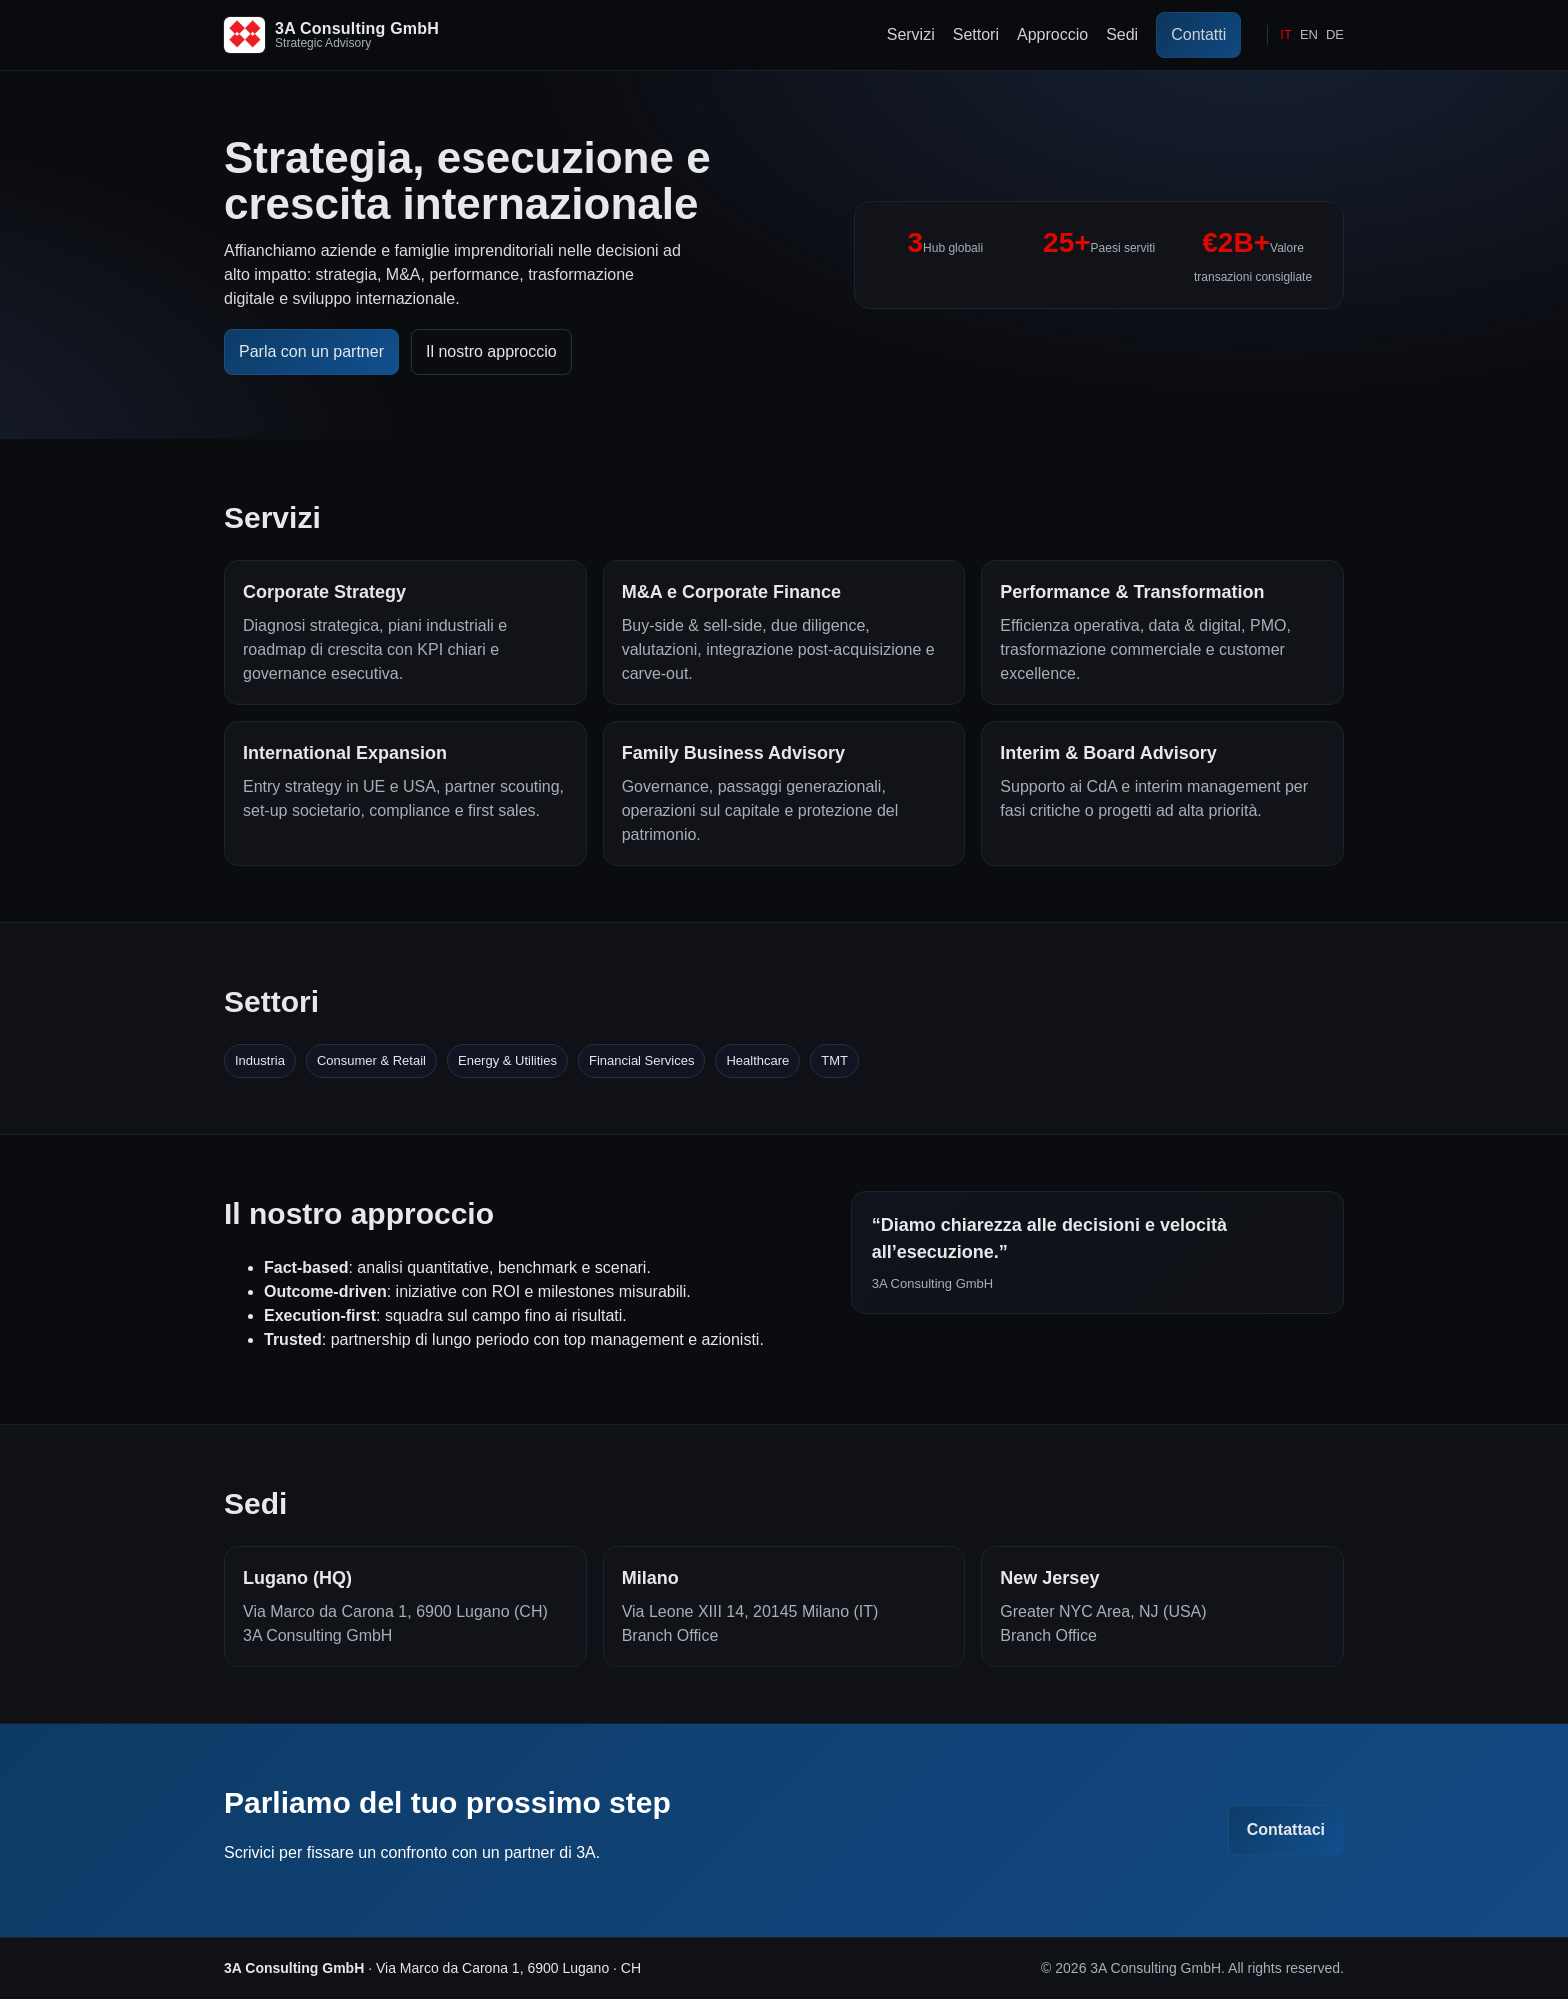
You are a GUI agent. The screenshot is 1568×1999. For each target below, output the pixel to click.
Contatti (1198, 34)
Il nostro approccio (491, 351)
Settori (976, 34)
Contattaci (1286, 1829)
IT (1286, 34)
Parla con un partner (311, 351)
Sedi (1122, 34)
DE (1335, 34)
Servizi (911, 34)
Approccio (1052, 34)
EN (1309, 34)
